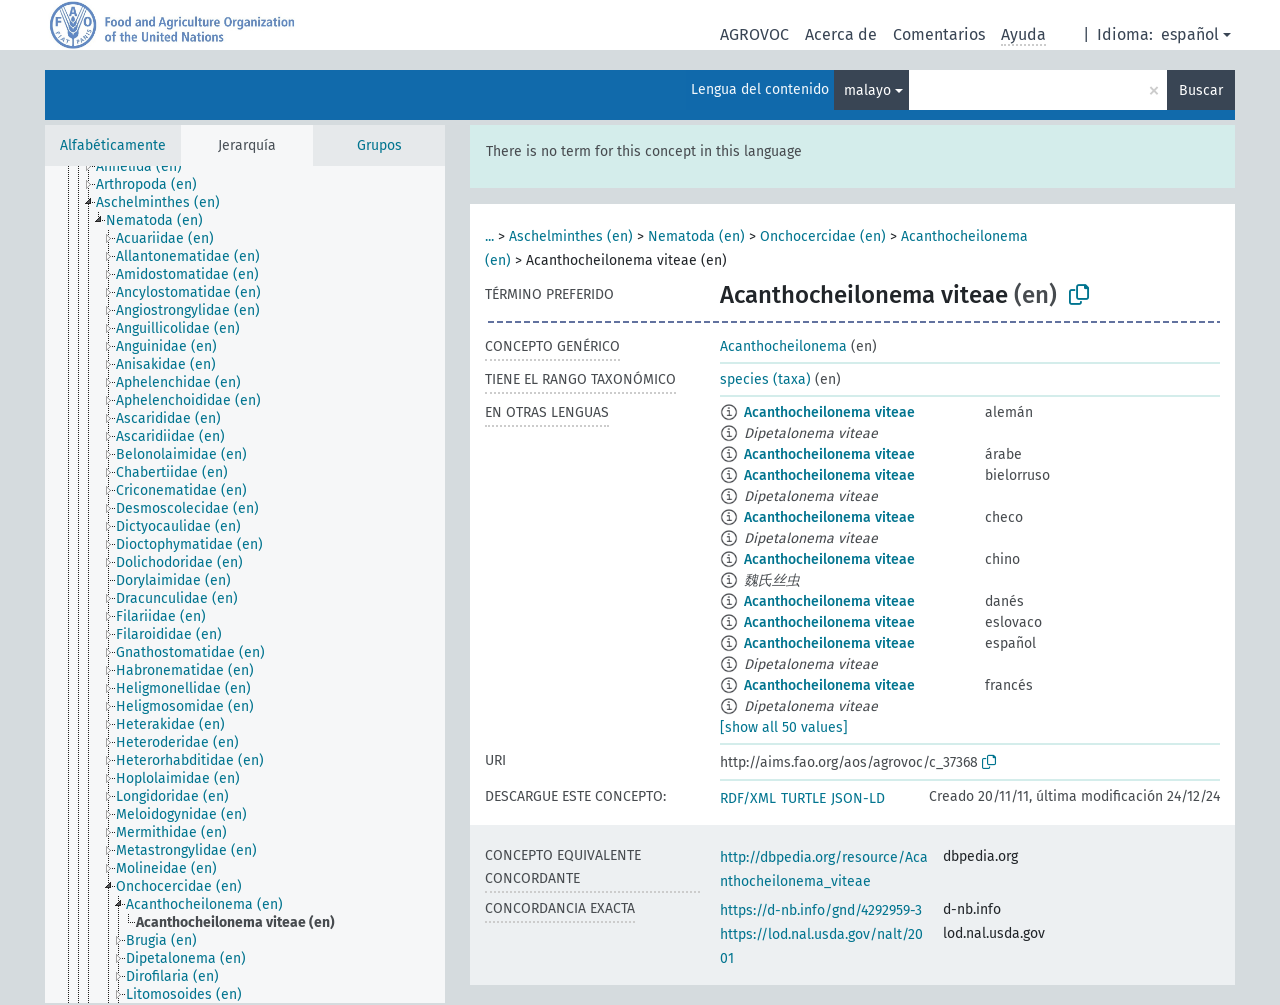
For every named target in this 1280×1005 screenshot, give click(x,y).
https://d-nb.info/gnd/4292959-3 (821, 910)
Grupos (379, 145)
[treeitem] (147, 167)
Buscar (1201, 90)
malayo (867, 90)
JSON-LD (858, 798)
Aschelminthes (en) (571, 236)
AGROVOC (754, 34)
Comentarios (939, 34)
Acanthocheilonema (783, 346)
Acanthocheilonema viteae (829, 412)
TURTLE (803, 798)
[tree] (245, 584)
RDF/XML (748, 798)
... (489, 236)
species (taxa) (765, 379)
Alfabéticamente (113, 145)
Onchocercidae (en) (823, 236)
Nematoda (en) (696, 236)
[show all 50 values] (784, 727)
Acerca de (841, 34)
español (1190, 34)
